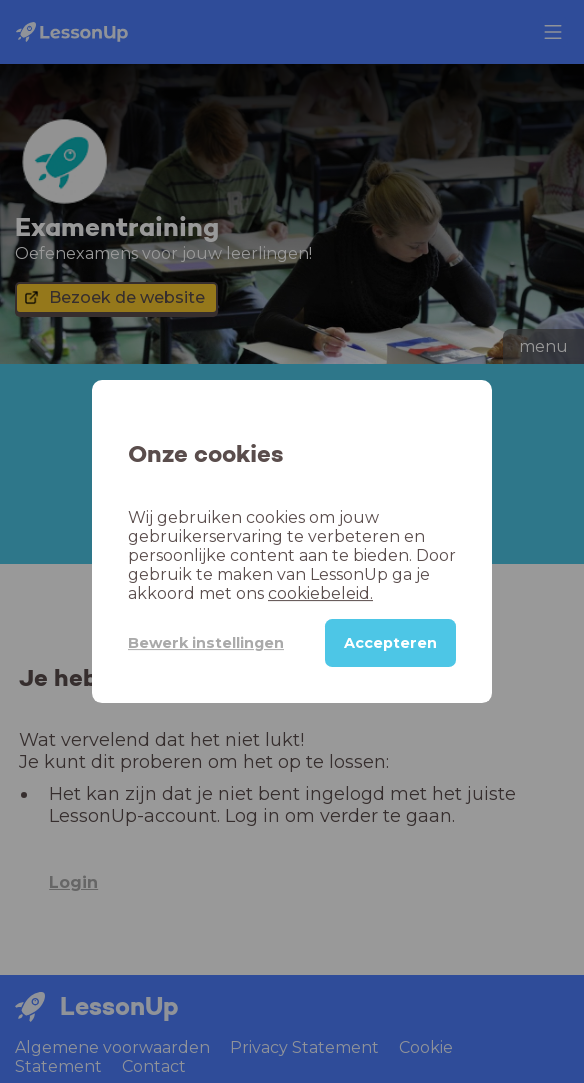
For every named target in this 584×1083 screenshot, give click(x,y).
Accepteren (390, 643)
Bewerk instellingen (206, 643)
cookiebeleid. (320, 593)
